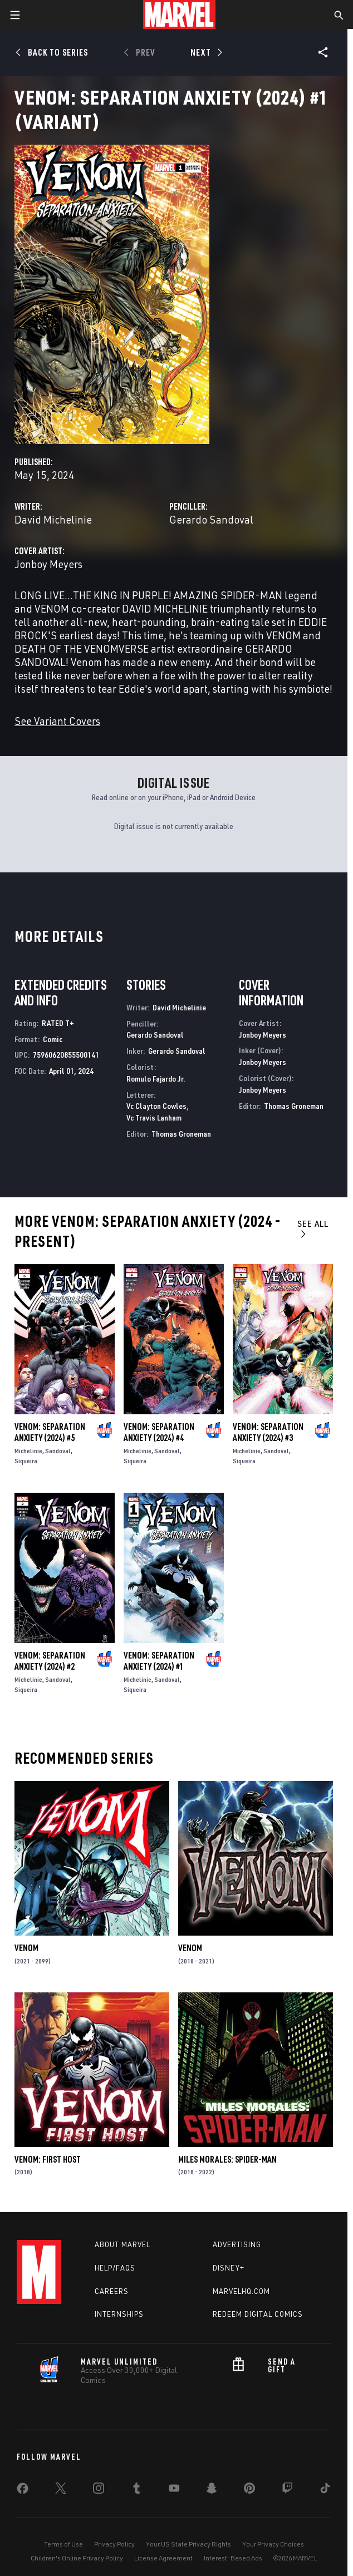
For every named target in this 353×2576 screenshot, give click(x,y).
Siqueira (25, 1461)
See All (313, 1228)
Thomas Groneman (181, 1133)
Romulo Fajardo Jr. (155, 1078)
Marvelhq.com (241, 2291)
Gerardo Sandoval (211, 519)
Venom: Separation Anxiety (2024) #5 (49, 1432)
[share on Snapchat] (211, 2490)
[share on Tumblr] (136, 2490)
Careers (112, 2291)
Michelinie (28, 1451)
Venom (26, 1947)
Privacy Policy (114, 2544)
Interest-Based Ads (233, 2558)
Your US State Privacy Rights (188, 2544)
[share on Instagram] (98, 2490)
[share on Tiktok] (325, 2490)
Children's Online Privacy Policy (77, 2558)
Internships (119, 2313)
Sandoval (58, 1451)
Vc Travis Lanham (154, 1117)
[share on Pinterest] (249, 2490)
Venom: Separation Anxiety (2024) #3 (268, 1432)
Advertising (237, 2244)
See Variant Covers (57, 720)
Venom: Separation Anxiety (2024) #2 (49, 1661)
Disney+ (228, 2267)
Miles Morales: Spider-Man (227, 2159)
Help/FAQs (115, 2267)
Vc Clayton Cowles (156, 1106)
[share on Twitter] (60, 2490)
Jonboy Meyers (48, 563)
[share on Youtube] (174, 2490)
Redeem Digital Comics (258, 2313)
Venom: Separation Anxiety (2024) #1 (159, 1661)
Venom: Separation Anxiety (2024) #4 (159, 1432)
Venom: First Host (47, 2159)
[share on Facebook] (22, 2490)
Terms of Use (63, 2544)
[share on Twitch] (287, 2490)
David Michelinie (53, 519)
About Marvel (122, 2244)
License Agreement (163, 2558)
